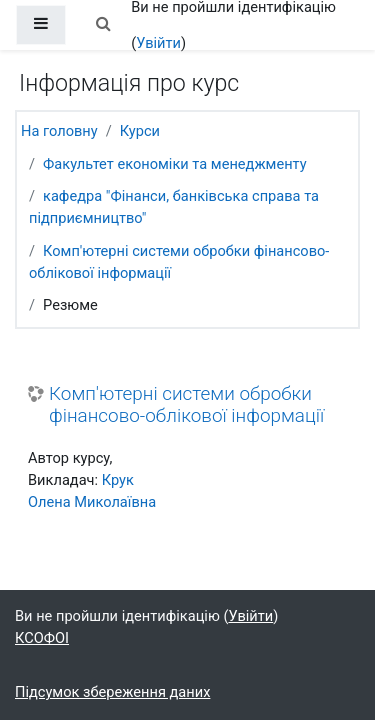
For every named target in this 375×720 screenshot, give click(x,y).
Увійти (158, 43)
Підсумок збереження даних (112, 692)
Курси (140, 131)
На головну (59, 131)
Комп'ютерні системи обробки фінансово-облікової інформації (186, 405)
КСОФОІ (42, 638)
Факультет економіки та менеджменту (175, 164)
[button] (103, 25)
